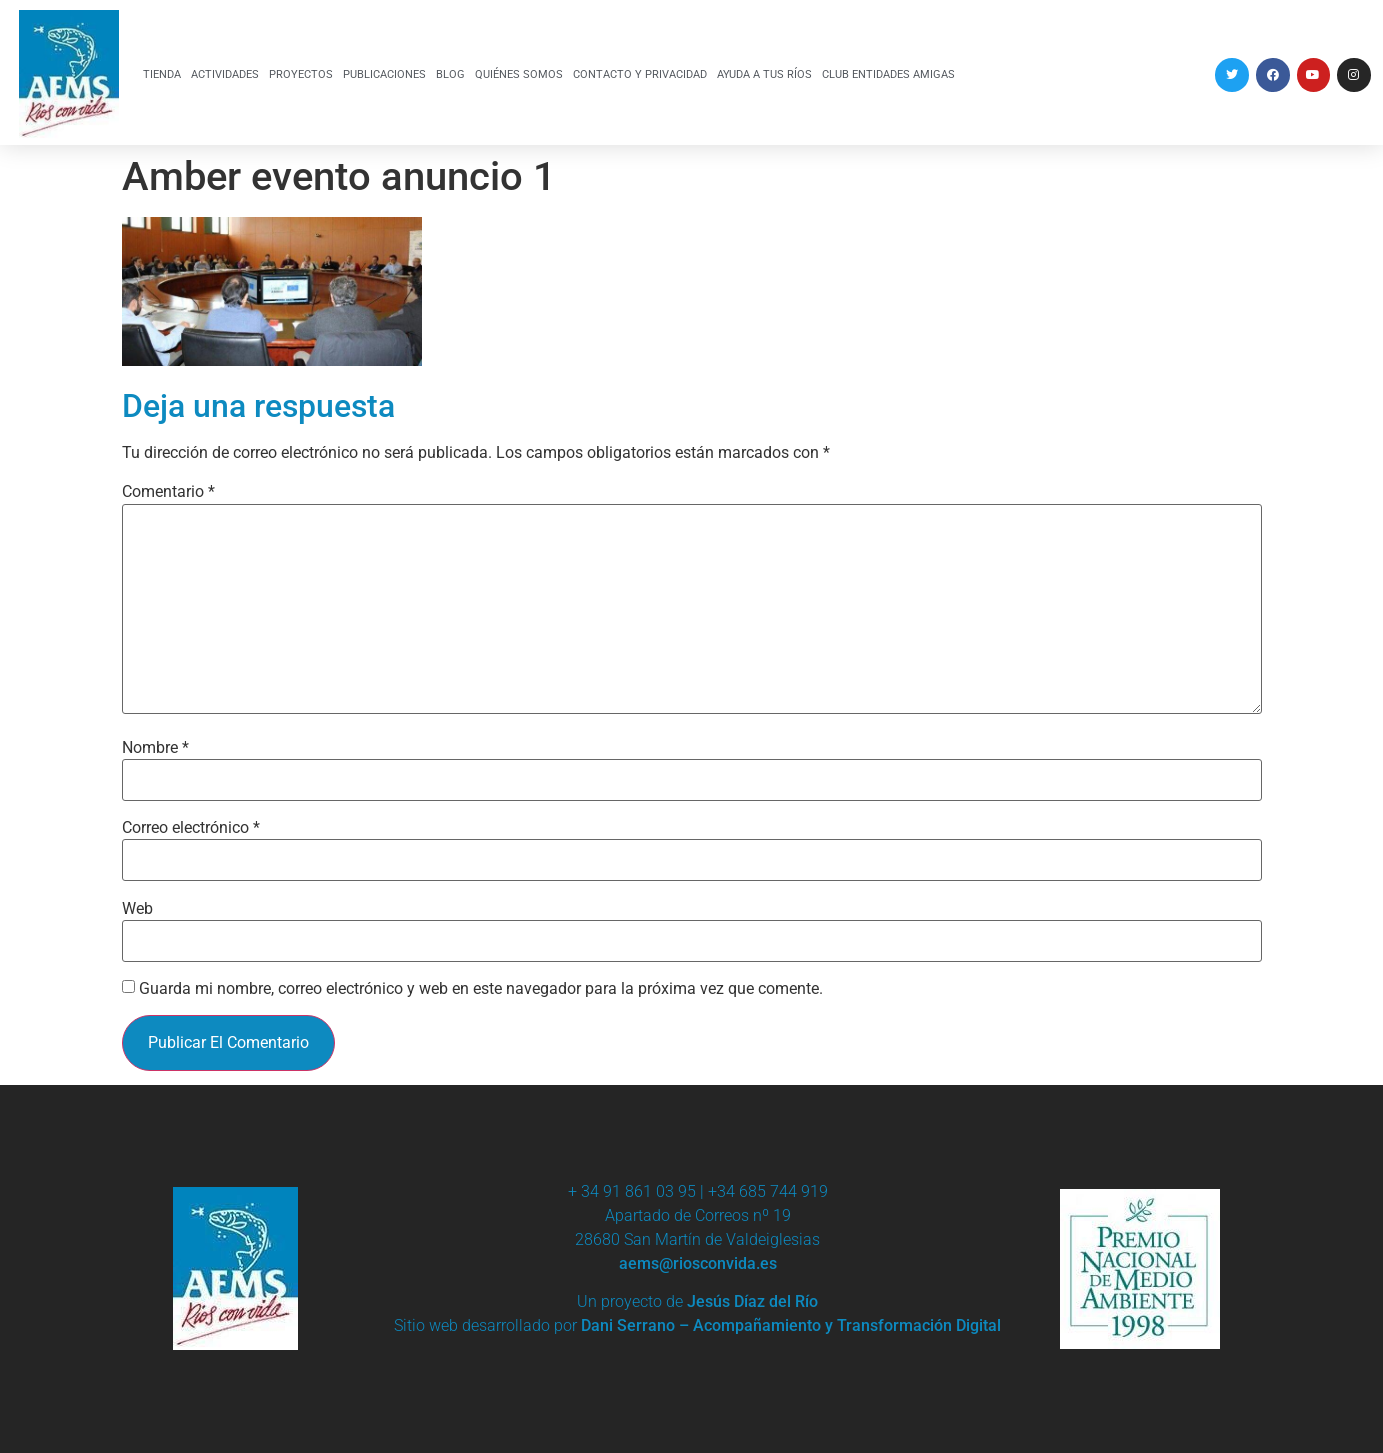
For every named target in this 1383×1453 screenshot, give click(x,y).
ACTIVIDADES (225, 74)
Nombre (155, 748)
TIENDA (162, 74)
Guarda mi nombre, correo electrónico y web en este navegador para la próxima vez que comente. (481, 989)
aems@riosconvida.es (698, 1263)
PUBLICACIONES (384, 74)
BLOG (450, 74)
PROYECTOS (301, 74)
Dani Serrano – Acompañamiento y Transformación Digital (791, 1325)
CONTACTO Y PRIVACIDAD (640, 74)
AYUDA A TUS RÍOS (764, 74)
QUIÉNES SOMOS (519, 74)
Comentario (168, 492)
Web (137, 909)
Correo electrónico (191, 828)
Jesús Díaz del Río (752, 1301)
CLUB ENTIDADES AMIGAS (888, 74)
